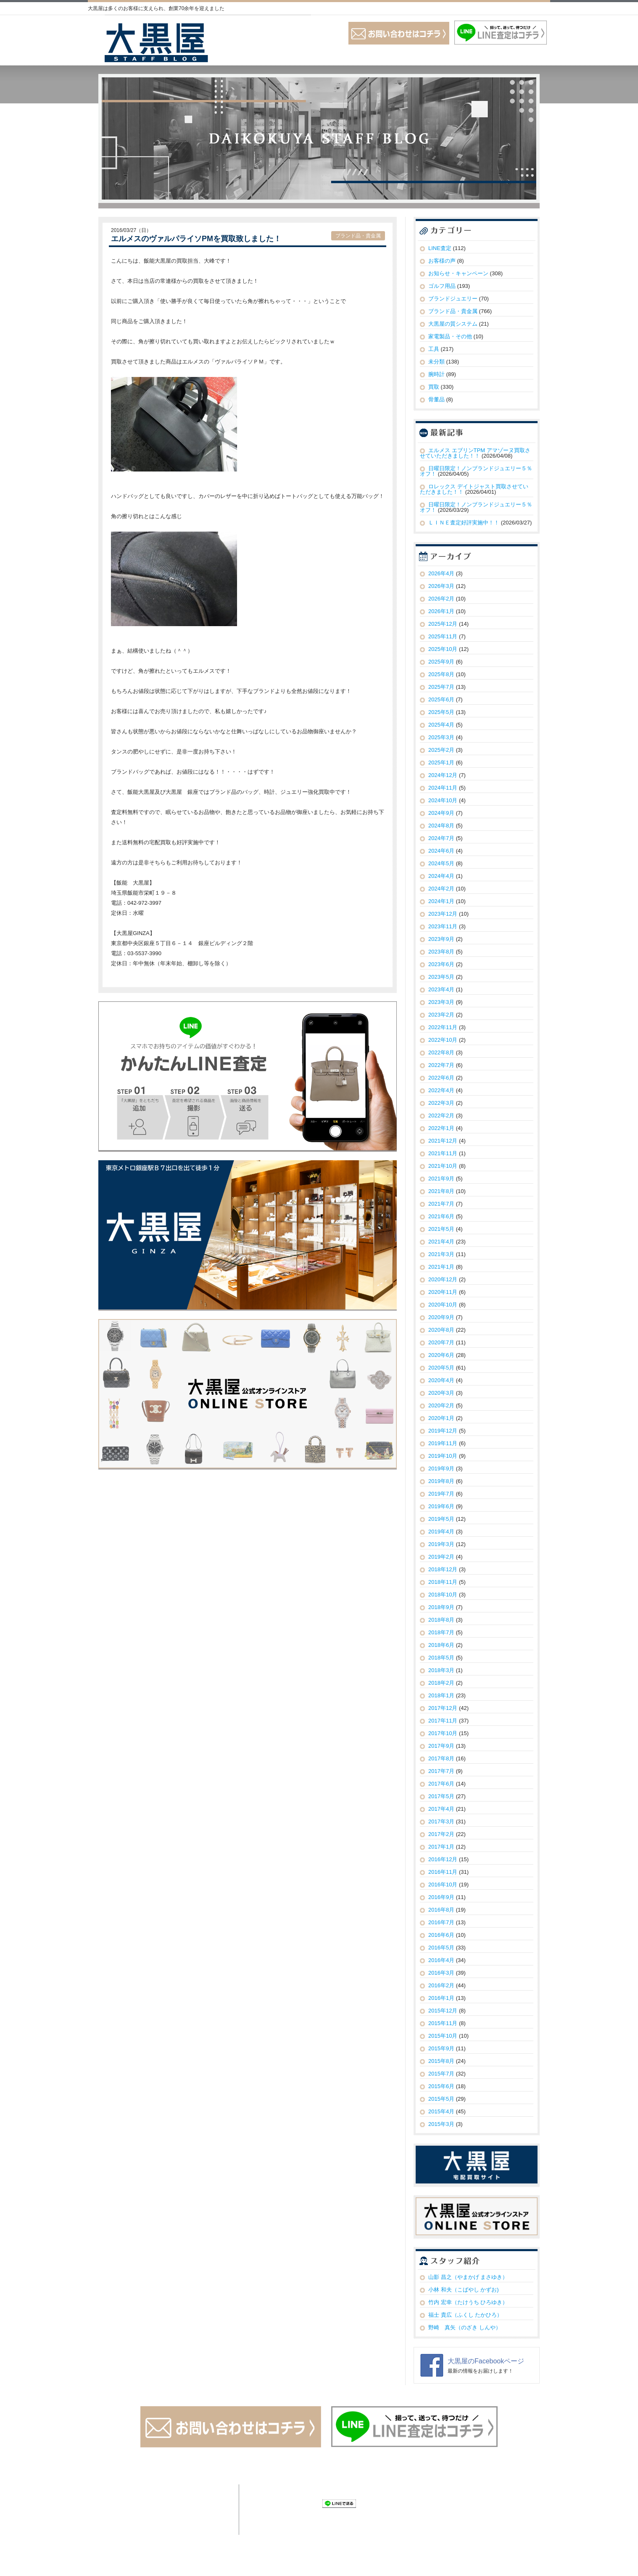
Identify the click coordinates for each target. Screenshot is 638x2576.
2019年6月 (441, 1506)
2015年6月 (441, 2086)
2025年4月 (441, 725)
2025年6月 (441, 699)
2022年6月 (441, 1078)
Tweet (257, 2502)
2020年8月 (441, 1330)
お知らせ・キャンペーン (458, 273)
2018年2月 (441, 1683)
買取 (433, 387)
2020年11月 (442, 1292)
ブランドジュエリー (452, 298)
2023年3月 (441, 1002)
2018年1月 (441, 1695)
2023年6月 (441, 964)
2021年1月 (441, 1267)
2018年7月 (441, 1632)
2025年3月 (441, 737)
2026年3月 (441, 586)
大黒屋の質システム (452, 324)
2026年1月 (441, 611)
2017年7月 (441, 1771)
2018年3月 (441, 1670)
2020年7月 (441, 1342)
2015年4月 (441, 2111)
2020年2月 (441, 1405)
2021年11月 (442, 1153)
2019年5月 (441, 1519)
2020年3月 (441, 1393)
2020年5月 (441, 1367)
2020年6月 (441, 1355)
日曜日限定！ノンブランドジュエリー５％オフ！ (476, 471)
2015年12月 (442, 2010)
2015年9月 (441, 2048)
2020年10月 (442, 1304)
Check (310, 2502)
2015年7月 (441, 2073)
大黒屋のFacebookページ (486, 2361)
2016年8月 (441, 1910)
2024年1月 (441, 901)
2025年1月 (441, 762)
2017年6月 (441, 1784)
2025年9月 (441, 661)
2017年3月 (441, 1821)
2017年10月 (442, 1733)
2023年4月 (441, 989)
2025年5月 (441, 712)
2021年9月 (441, 1178)
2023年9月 (441, 939)
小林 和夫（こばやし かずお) (463, 2289)
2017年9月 (441, 1746)
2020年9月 (441, 1317)
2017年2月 (441, 1834)
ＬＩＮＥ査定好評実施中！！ (463, 522)
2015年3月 (441, 2124)
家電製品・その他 (450, 336)
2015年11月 (442, 2023)
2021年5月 (441, 1229)
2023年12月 (442, 914)
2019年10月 (442, 1456)
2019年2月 (441, 1557)
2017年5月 (441, 1796)
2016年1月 (441, 1998)
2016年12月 (442, 1859)
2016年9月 (441, 1897)
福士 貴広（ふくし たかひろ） (465, 2315)
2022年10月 (442, 1040)
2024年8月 (441, 825)
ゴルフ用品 (442, 286)
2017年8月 (441, 1758)
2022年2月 (441, 1115)
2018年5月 (441, 1657)
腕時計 (436, 374)
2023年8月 (441, 951)
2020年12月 (442, 1279)
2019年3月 (441, 1544)
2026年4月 (441, 573)
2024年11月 (442, 788)
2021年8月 (441, 1191)
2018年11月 (442, 1582)
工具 (433, 349)
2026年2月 (441, 598)
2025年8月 (441, 674)
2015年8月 (441, 2061)
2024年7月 (441, 838)
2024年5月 (441, 863)
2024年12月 (442, 775)
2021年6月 (441, 1216)
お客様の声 (442, 261)
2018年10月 (442, 1594)
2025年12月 (442, 624)
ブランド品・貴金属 (358, 236)
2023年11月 (442, 926)
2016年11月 (442, 1872)
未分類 (436, 361)
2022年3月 (441, 1103)
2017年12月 (442, 1708)
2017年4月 (441, 1809)
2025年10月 (442, 649)
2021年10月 (442, 1166)
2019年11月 (442, 1443)
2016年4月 (441, 1960)
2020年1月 (441, 1418)
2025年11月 (442, 636)
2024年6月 (441, 851)
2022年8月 (441, 1052)
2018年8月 (441, 1620)
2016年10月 (442, 1884)
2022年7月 (441, 1065)
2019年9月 (441, 1468)
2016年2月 (441, 1985)
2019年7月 (441, 1494)
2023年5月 (441, 977)
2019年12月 (442, 1431)
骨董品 (436, 399)
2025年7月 (441, 687)
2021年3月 (441, 1254)
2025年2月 (441, 750)
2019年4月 (441, 1531)
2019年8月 (441, 1481)
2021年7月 (441, 1204)
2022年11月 (442, 1027)
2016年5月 (441, 1947)
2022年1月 (441, 1128)
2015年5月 (441, 2099)
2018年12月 (442, 1569)
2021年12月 (442, 1141)
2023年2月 (441, 1014)
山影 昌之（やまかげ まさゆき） (468, 2277)
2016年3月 (441, 1973)
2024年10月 (442, 800)
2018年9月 (441, 1607)
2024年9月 (441, 813)
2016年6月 (441, 1935)
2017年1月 (441, 1847)
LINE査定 (439, 248)
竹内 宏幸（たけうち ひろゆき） (468, 2302)
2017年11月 (442, 1720)
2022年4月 (441, 1090)
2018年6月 (441, 1645)
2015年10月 (442, 2036)
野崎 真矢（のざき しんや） (464, 2327)
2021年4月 (441, 1241)
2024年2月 (441, 888)
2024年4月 (441, 876)
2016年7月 (441, 1922)
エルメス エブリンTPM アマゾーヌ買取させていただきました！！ (475, 453)
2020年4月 (441, 1380)
